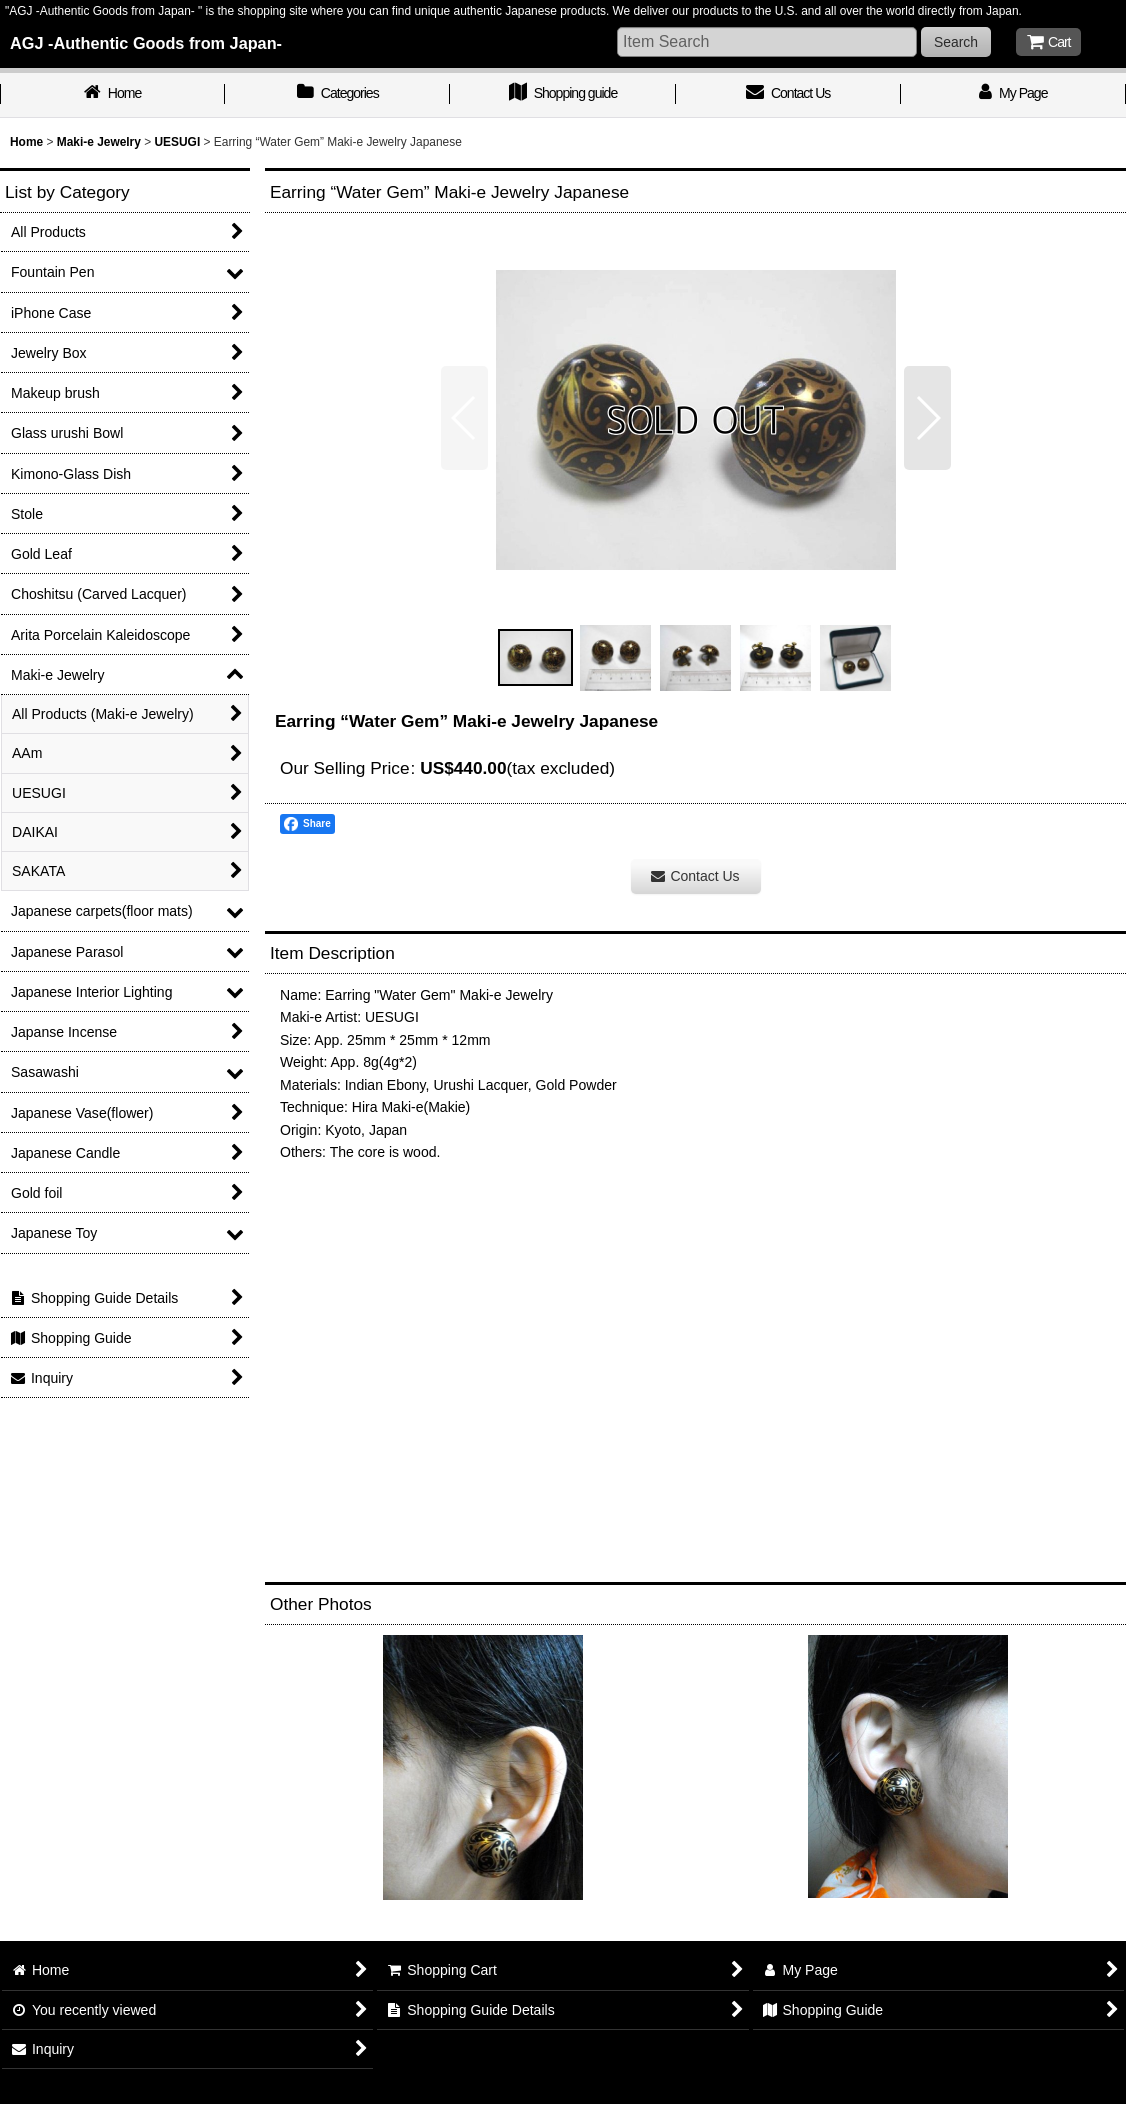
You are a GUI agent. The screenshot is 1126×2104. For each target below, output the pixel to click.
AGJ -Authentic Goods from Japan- (146, 43)
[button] (464, 418)
